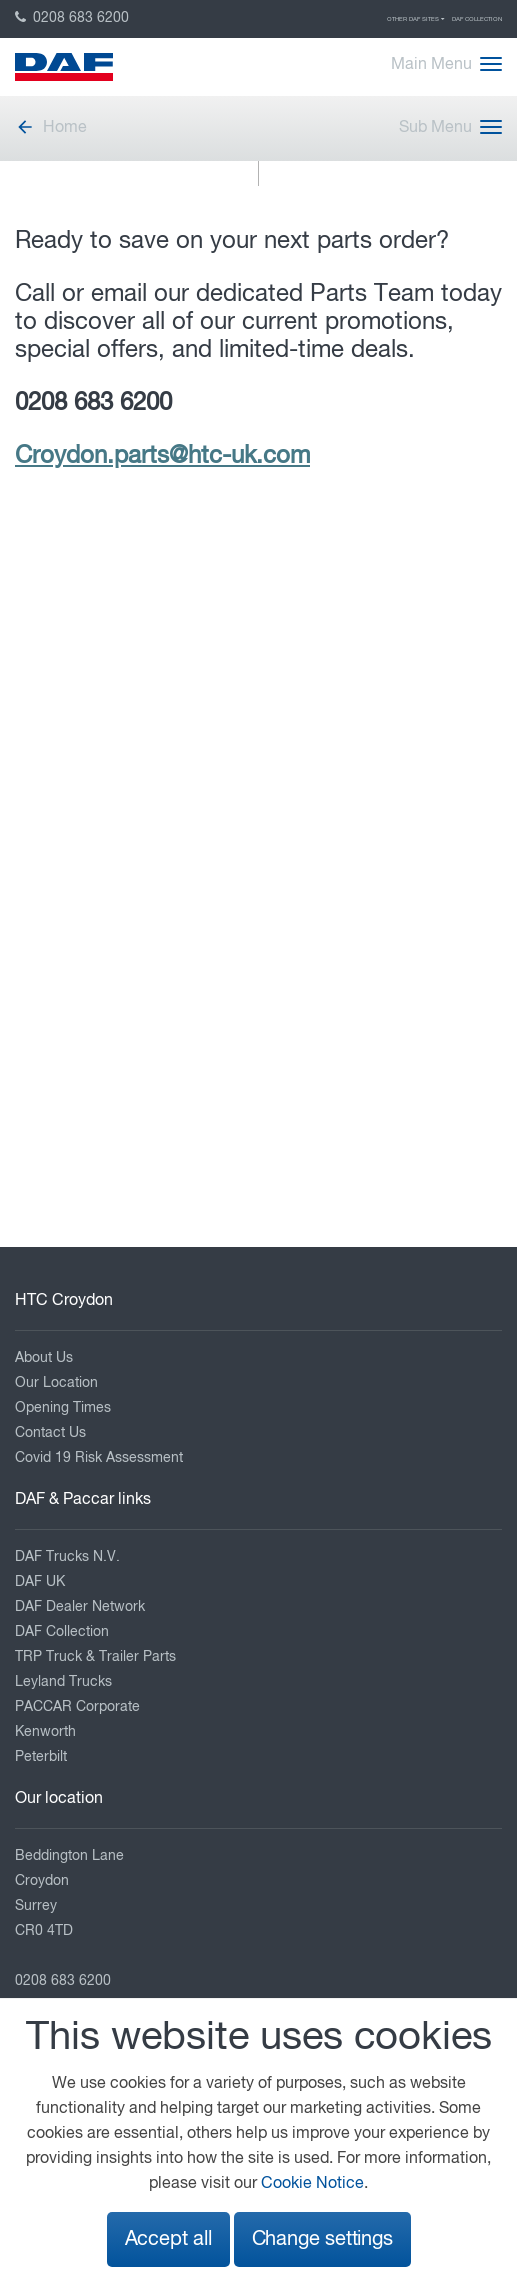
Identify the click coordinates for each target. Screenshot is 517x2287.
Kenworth (45, 1732)
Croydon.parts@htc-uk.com (162, 456)
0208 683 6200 (72, 18)
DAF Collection (477, 19)
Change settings (322, 2239)
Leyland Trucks (63, 1682)
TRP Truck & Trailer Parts (95, 1657)
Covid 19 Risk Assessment (99, 1458)
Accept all (168, 2239)
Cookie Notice (312, 2184)
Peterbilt (41, 1757)
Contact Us (50, 1433)
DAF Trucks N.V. (67, 1557)
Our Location (56, 1383)
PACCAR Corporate (77, 1707)
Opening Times (63, 1408)
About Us (44, 1358)
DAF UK (40, 1582)
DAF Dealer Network (80, 1607)
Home (51, 128)
